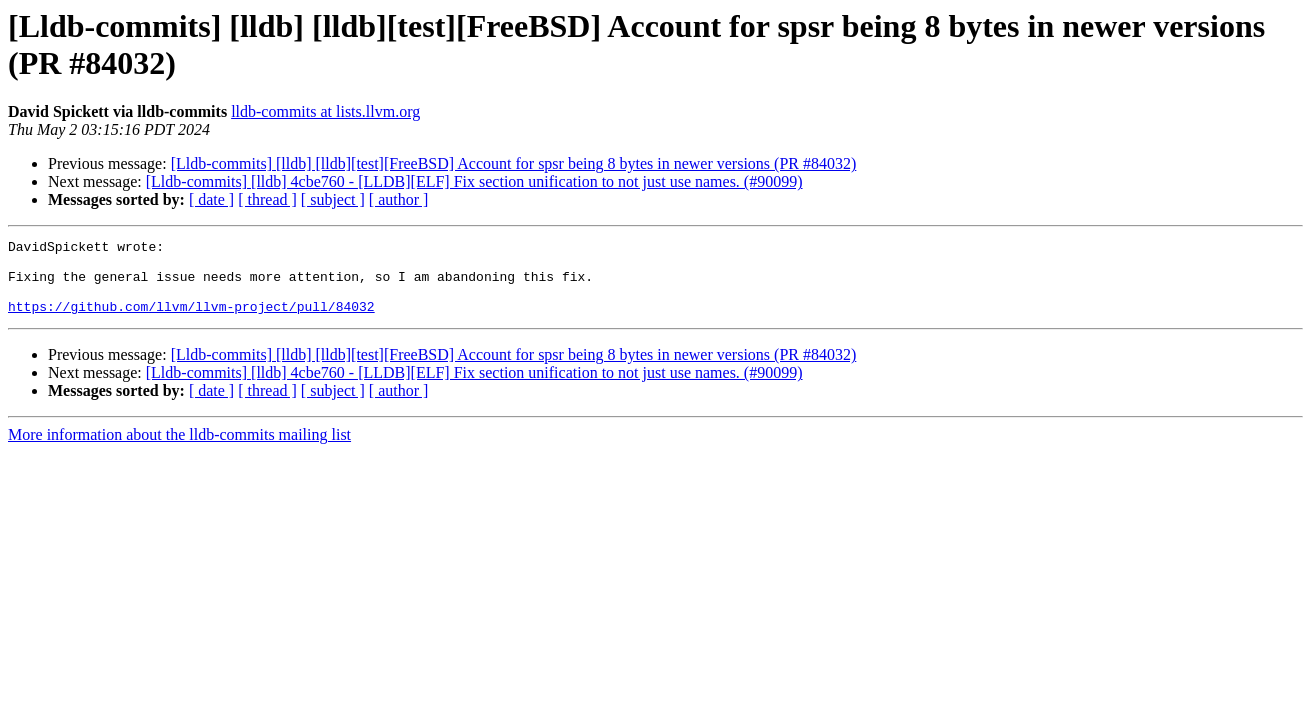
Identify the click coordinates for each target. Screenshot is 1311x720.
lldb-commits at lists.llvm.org (325, 111)
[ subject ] (333, 199)
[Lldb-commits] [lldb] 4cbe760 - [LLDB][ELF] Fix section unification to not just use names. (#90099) (474, 181)
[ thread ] (267, 199)
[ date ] (211, 199)
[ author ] (399, 199)
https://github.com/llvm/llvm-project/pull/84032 (191, 321)
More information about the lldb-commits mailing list (179, 449)
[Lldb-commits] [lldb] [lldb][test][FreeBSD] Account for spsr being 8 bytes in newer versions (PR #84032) (514, 163)
